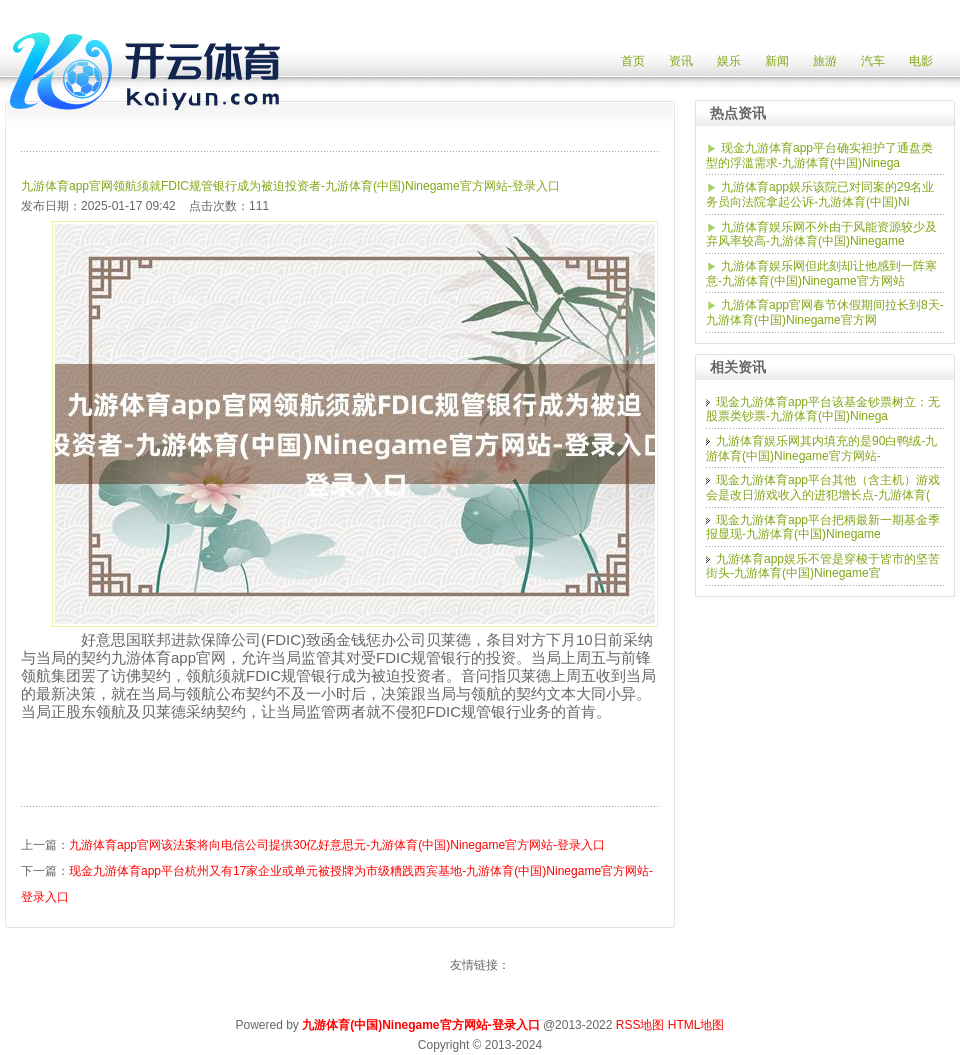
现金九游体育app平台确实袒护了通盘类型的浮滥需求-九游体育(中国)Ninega (819, 155)
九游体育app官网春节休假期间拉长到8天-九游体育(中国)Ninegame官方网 (825, 312)
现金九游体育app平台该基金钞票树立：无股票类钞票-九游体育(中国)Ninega (823, 409)
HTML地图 (696, 1025)
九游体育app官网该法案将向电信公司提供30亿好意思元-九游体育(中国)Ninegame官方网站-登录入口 (337, 845)
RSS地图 (640, 1025)
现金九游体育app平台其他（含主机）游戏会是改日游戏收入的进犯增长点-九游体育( (823, 487)
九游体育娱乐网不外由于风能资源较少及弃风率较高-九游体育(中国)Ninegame (821, 234)
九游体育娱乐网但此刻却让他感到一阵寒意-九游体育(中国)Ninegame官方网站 (821, 273)
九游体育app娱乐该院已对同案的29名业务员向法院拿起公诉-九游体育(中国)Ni (820, 194)
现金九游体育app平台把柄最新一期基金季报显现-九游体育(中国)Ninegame (823, 527)
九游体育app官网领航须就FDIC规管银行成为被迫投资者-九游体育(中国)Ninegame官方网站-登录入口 (290, 186)
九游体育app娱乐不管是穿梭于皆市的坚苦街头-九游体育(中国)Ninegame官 (823, 566)
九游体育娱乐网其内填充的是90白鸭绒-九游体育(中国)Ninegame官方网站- (821, 448)
